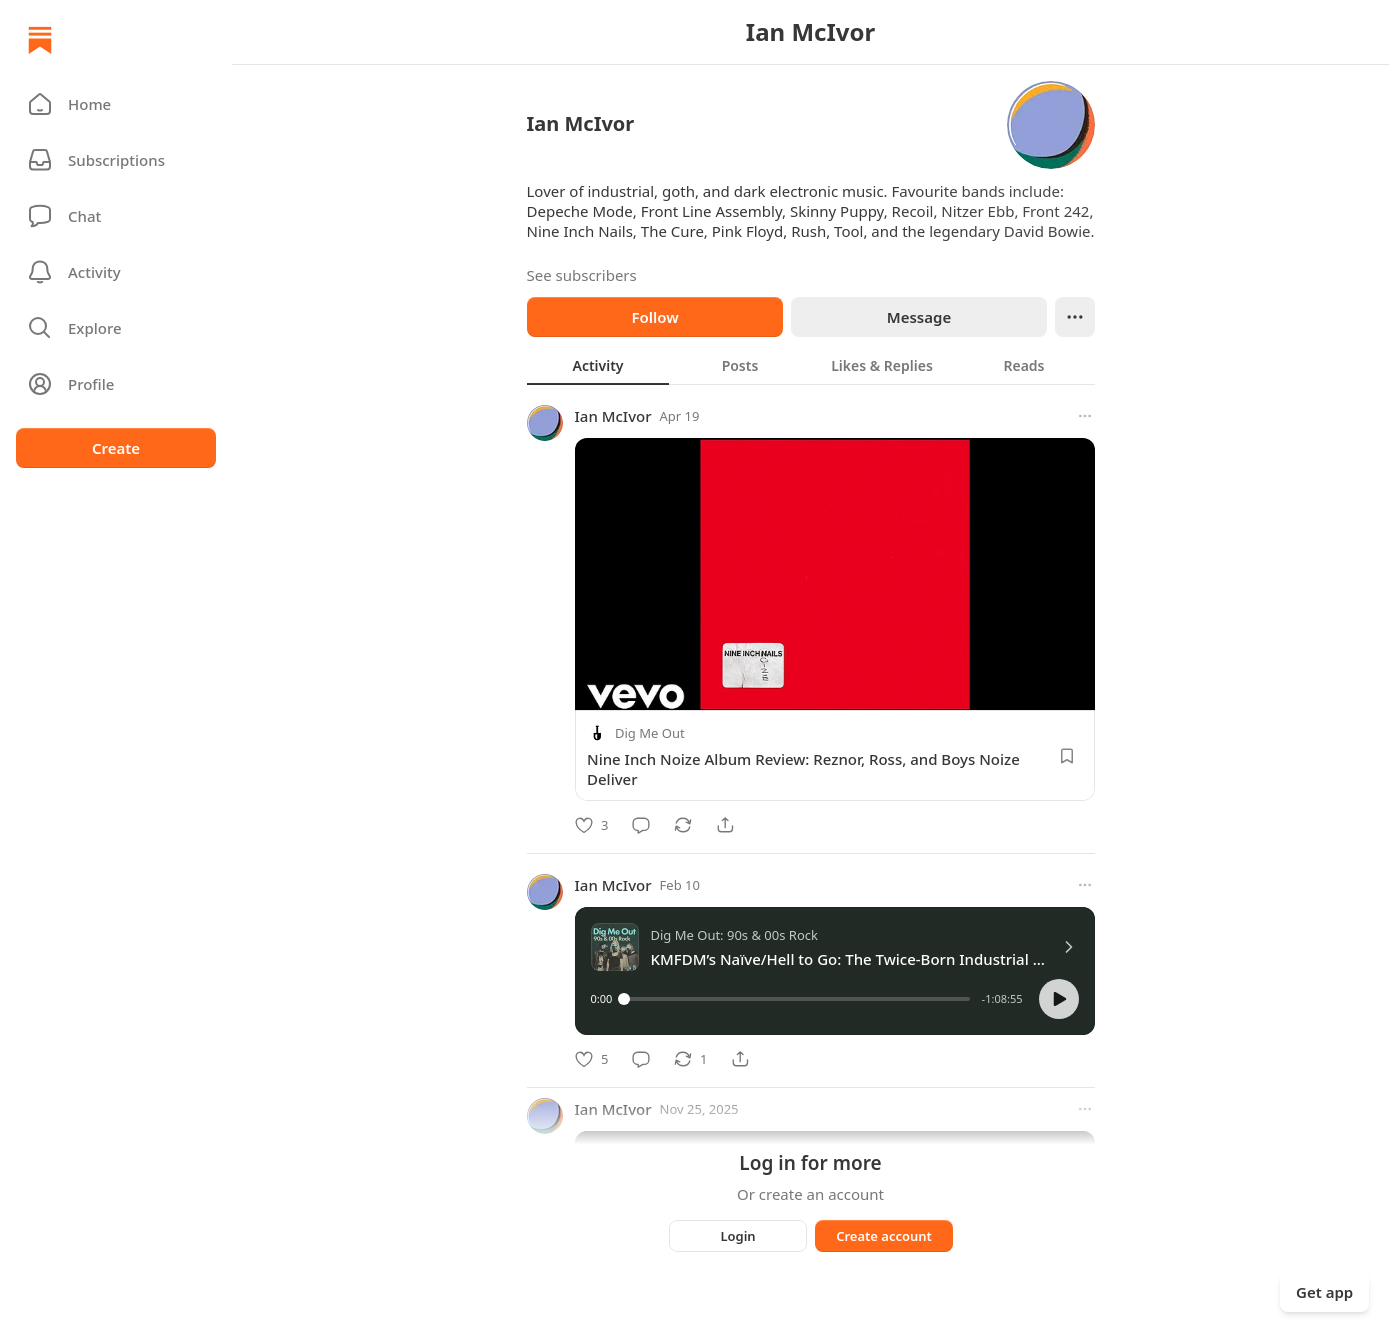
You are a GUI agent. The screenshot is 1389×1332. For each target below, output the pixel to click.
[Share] (725, 825)
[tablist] (811, 365)
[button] (116, 104)
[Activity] (116, 272)
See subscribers (582, 275)
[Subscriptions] (116, 160)
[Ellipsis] (1075, 317)
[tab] (598, 365)
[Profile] (116, 384)
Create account (884, 1236)
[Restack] (683, 825)
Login (737, 1236)
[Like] (591, 825)
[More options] (1085, 416)
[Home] (40, 40)
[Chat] (116, 216)
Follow (654, 317)
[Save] (1067, 756)
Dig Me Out (650, 733)
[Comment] (641, 825)
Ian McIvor (613, 416)
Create (116, 448)
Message (918, 317)
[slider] (796, 999)
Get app (1324, 1292)
